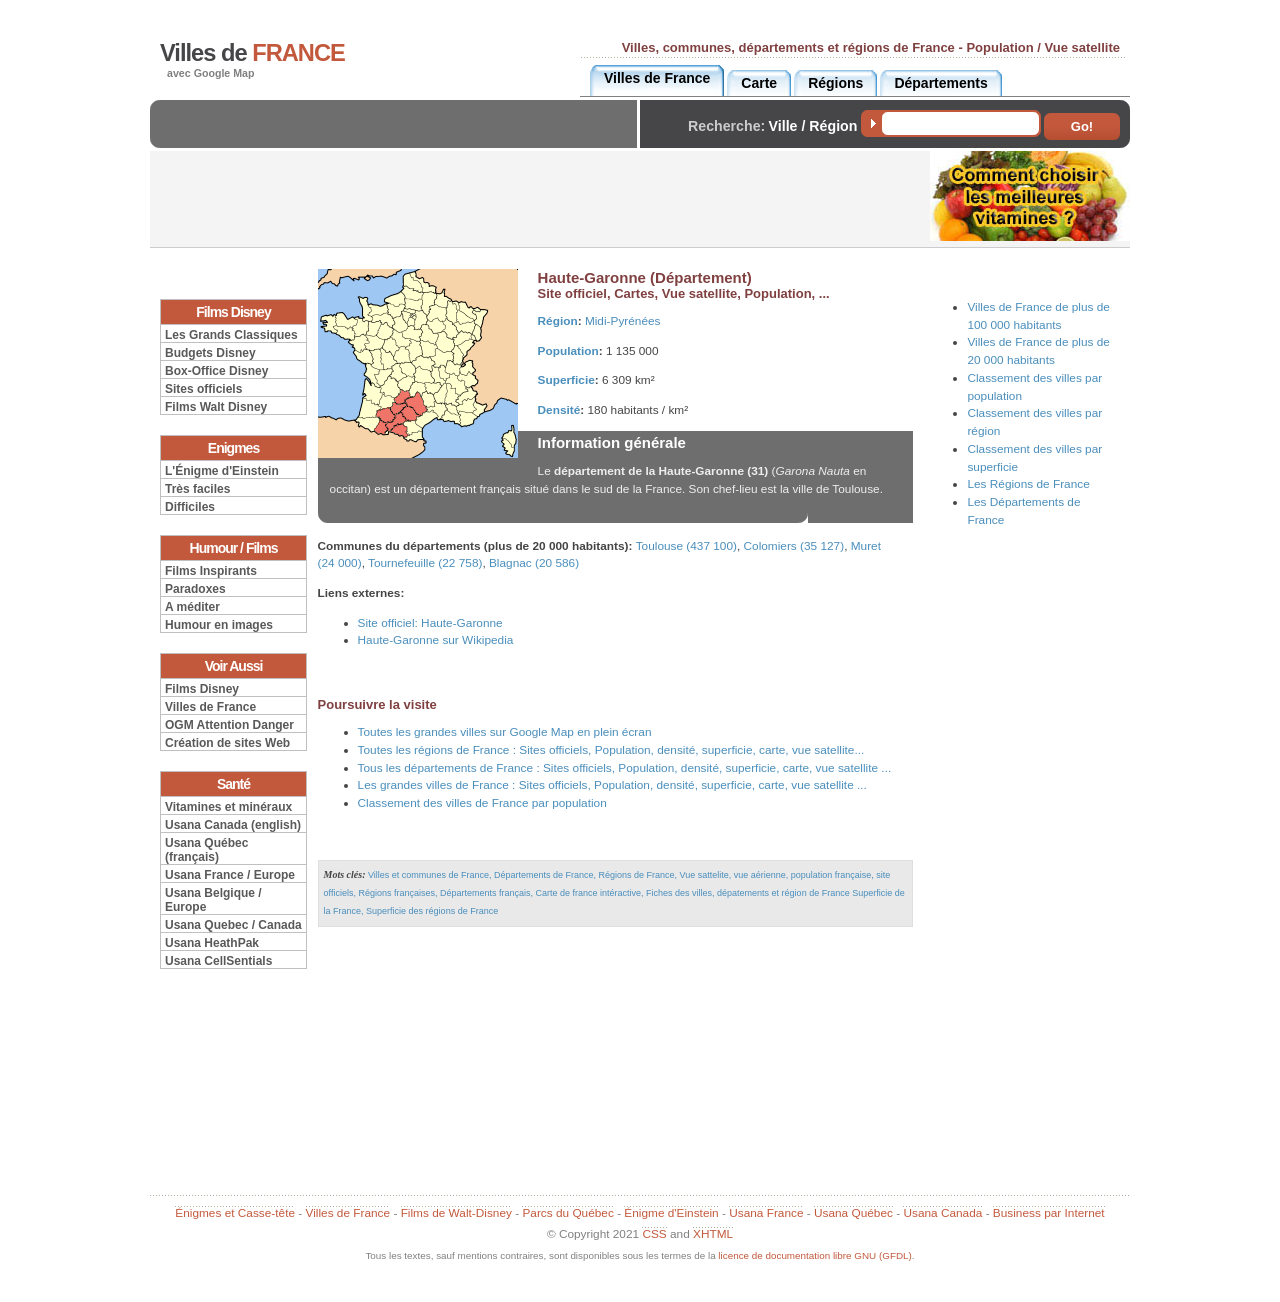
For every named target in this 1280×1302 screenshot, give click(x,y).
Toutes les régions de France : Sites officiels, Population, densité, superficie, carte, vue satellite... (611, 750)
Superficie (566, 380)
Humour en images (219, 625)
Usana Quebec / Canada (233, 925)
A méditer (192, 607)
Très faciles (197, 489)
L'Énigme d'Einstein (222, 471)
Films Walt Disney (216, 407)
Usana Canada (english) (233, 825)
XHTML (713, 1234)
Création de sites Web (227, 743)
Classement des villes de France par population (482, 803)
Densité (559, 410)
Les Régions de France (1028, 484)
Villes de (252, 53)
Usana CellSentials (218, 961)
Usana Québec (853, 1213)
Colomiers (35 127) (794, 546)
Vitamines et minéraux (228, 807)
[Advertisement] (399, 140)
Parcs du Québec (567, 1213)
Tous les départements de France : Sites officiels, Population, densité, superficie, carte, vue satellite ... (625, 768)
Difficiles (190, 507)
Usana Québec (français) (206, 850)
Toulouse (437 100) (686, 546)
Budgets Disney (210, 353)
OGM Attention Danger (229, 725)
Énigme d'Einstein (671, 1213)
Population (568, 351)
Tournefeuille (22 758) (425, 563)
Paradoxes (195, 589)
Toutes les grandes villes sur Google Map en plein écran (505, 732)
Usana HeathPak (212, 943)
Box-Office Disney (216, 371)
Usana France (766, 1213)
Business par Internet (1049, 1213)
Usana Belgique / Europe (213, 900)
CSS (654, 1234)
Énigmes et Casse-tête (235, 1213)
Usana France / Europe (230, 875)
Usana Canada (942, 1213)
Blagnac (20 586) (534, 563)
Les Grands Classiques (231, 335)
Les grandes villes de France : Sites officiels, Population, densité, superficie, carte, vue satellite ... (612, 785)
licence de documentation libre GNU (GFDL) (814, 1255)
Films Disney (202, 689)
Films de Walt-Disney (456, 1213)
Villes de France (210, 707)
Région (558, 321)
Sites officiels (203, 389)
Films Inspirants (211, 571)
